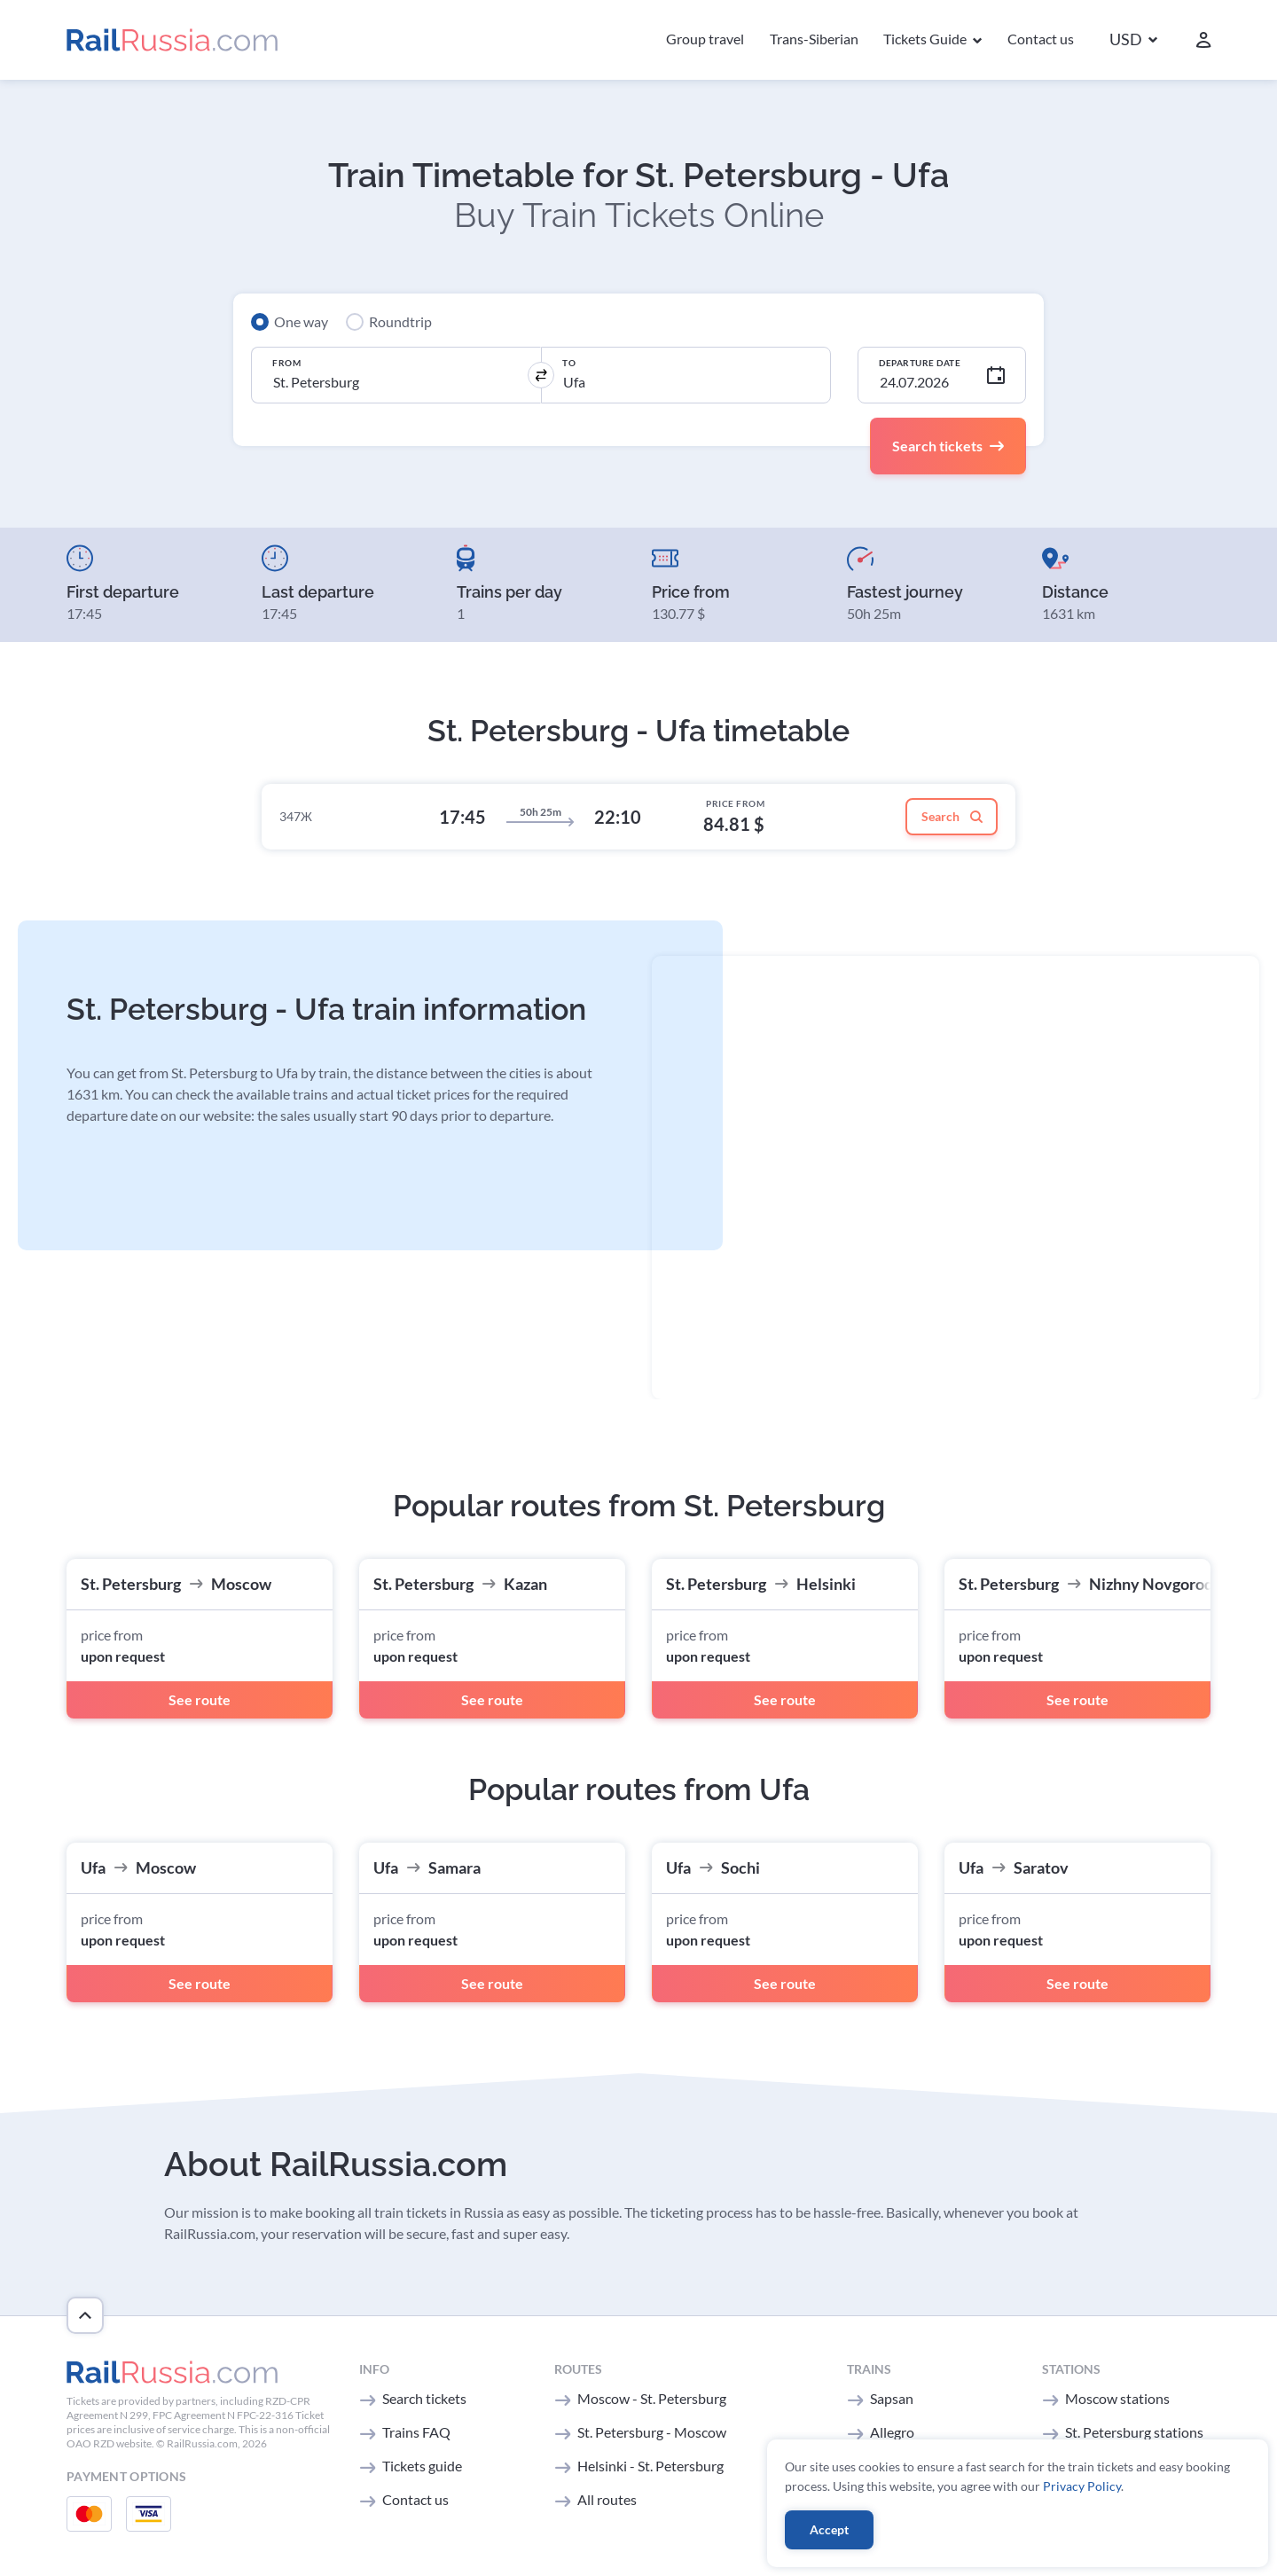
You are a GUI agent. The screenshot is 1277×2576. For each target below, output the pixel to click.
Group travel (705, 38)
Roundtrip (400, 321)
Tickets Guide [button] (926, 38)
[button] (1133, 40)
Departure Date (919, 362)
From (286, 362)
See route (199, 1699)
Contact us (1040, 38)
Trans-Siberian (814, 38)
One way (301, 321)
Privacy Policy (1082, 2486)
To (569, 362)
